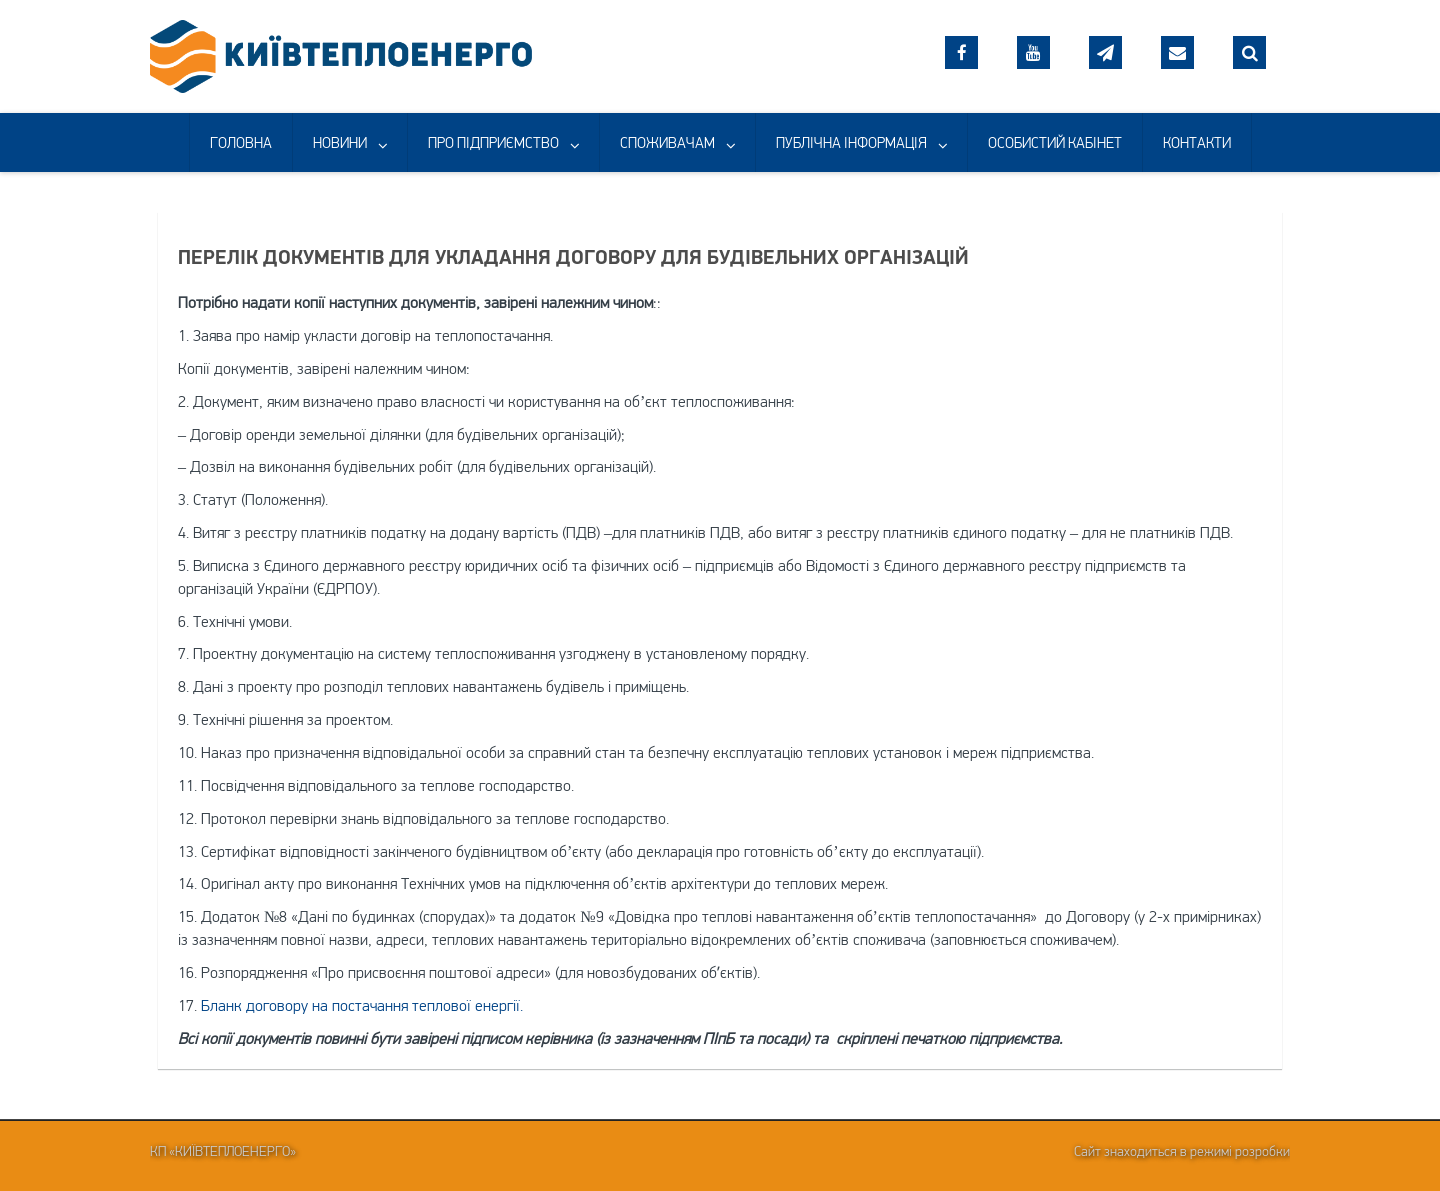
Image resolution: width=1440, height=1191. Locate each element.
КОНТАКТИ (1197, 142)
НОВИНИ (340, 142)
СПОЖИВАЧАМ (667, 142)
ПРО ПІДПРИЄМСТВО (493, 142)
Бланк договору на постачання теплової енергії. (362, 1005)
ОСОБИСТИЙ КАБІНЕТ (1055, 142)
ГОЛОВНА (241, 142)
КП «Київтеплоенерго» (223, 1151)
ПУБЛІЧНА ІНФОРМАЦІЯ (851, 142)
